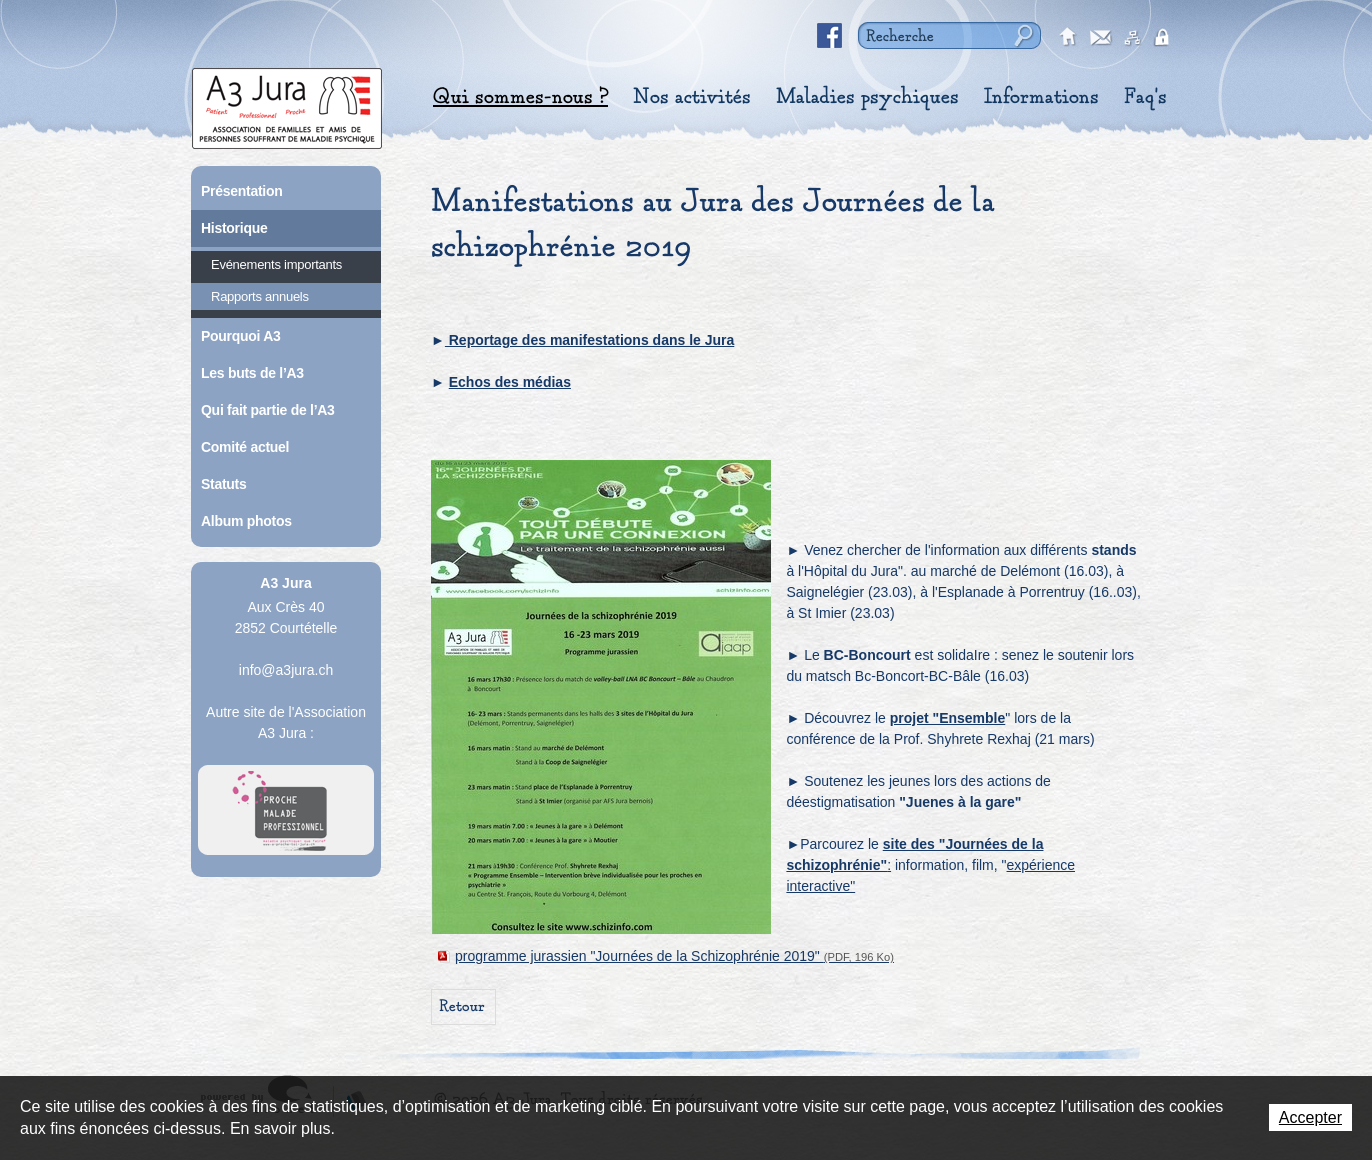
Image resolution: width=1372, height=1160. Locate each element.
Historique (234, 228)
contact (1101, 38)
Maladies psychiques (867, 97)
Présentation (241, 191)
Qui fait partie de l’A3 (268, 410)
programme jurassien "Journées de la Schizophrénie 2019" (674, 956)
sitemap (1133, 38)
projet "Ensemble (948, 718)
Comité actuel (245, 447)
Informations (1041, 97)
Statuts (224, 484)
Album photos (246, 521)
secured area (1165, 38)
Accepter (1310, 1117)
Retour (462, 1006)
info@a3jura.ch (286, 670)
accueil (1069, 38)
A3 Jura (287, 103)
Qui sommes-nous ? (520, 97)
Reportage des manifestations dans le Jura (589, 340)
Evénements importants (276, 264)
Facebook (830, 36)
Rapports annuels (260, 296)
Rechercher (1021, 35)
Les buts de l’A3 (252, 373)
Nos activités (692, 97)
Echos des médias (510, 382)
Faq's (1145, 97)
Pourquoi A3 (241, 336)
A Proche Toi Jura (286, 810)
